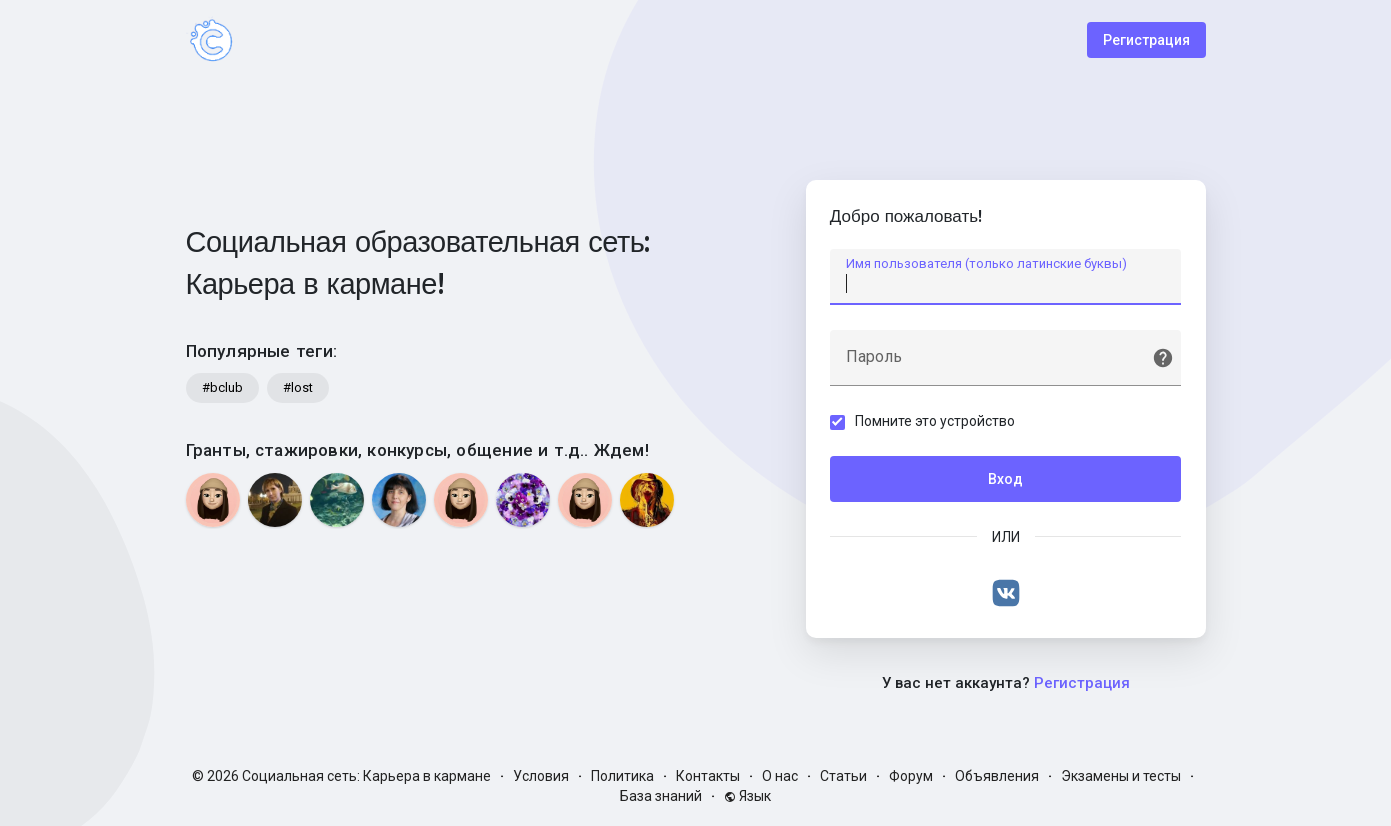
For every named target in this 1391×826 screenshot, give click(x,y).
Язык (747, 796)
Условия (541, 776)
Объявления (997, 776)
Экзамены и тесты (1121, 776)
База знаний (661, 796)
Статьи (843, 776)
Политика (622, 776)
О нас (780, 776)
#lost (298, 387)
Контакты (708, 776)
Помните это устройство (936, 421)
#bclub (222, 387)
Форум (911, 776)
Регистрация (1146, 40)
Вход (1005, 479)
